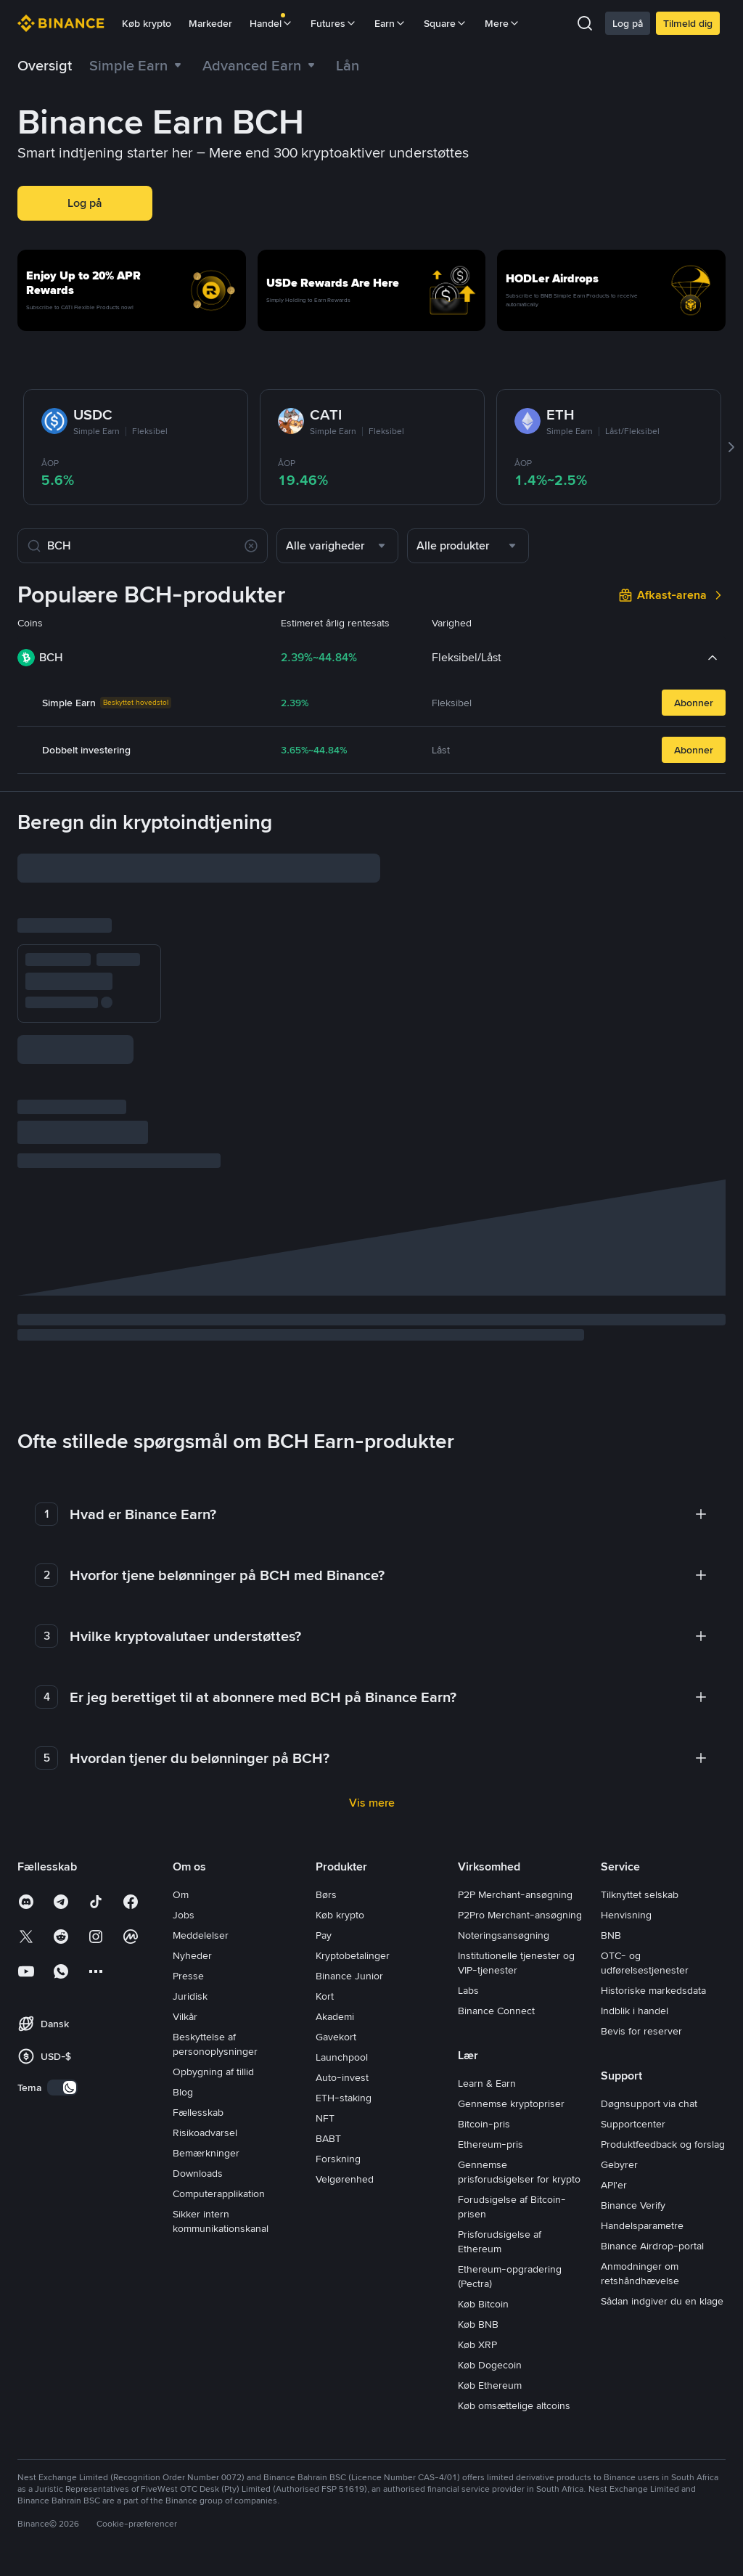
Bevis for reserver (641, 1991)
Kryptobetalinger (353, 1915)
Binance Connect (496, 1970)
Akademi (335, 1976)
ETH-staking (344, 2057)
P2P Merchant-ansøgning (515, 1854)
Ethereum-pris (490, 2104)
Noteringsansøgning (503, 1895)
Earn (390, 23)
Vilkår (185, 1976)
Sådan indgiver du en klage (662, 2261)
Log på (627, 23)
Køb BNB (478, 2284)
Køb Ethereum (490, 2345)
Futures (334, 23)
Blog (183, 2051)
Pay (324, 1895)
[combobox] (337, 545)
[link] (347, 65)
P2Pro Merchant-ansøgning (520, 1874)
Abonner (693, 702)
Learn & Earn (487, 2043)
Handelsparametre (642, 2185)
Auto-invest (342, 2037)
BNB (611, 1895)
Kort (325, 1956)
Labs (468, 1950)
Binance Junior (349, 1935)
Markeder (210, 23)
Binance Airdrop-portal (652, 2205)
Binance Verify (633, 2165)
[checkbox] (228, 1128)
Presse (188, 1935)
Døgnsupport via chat (649, 2063)
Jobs (183, 1874)
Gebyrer (619, 2124)
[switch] (62, 2048)
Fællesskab (198, 2072)
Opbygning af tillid (213, 2031)
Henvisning (626, 1874)
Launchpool (342, 2017)
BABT (328, 2098)
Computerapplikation (219, 2153)
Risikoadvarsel (205, 2092)
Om (181, 1854)
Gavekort (336, 1996)
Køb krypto (146, 23)
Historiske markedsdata (653, 1950)
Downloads (198, 2133)
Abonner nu (62, 1043)
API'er (614, 2144)
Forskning (338, 2118)
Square (445, 23)
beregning (66, 1303)
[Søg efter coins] (142, 546)
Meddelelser (201, 1895)
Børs (326, 1854)
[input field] (135, 870)
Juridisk (190, 1956)
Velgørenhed (345, 2139)
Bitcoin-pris (484, 2083)
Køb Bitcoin (483, 2263)
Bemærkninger (206, 2112)
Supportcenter (633, 2083)
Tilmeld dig (688, 23)
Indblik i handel (634, 1970)
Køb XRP (477, 2304)
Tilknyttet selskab (639, 1854)
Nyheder (192, 1915)
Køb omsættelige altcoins (514, 2365)
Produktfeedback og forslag (663, 2104)
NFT (325, 2078)
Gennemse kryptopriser (511, 2063)
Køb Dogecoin (490, 2324)
